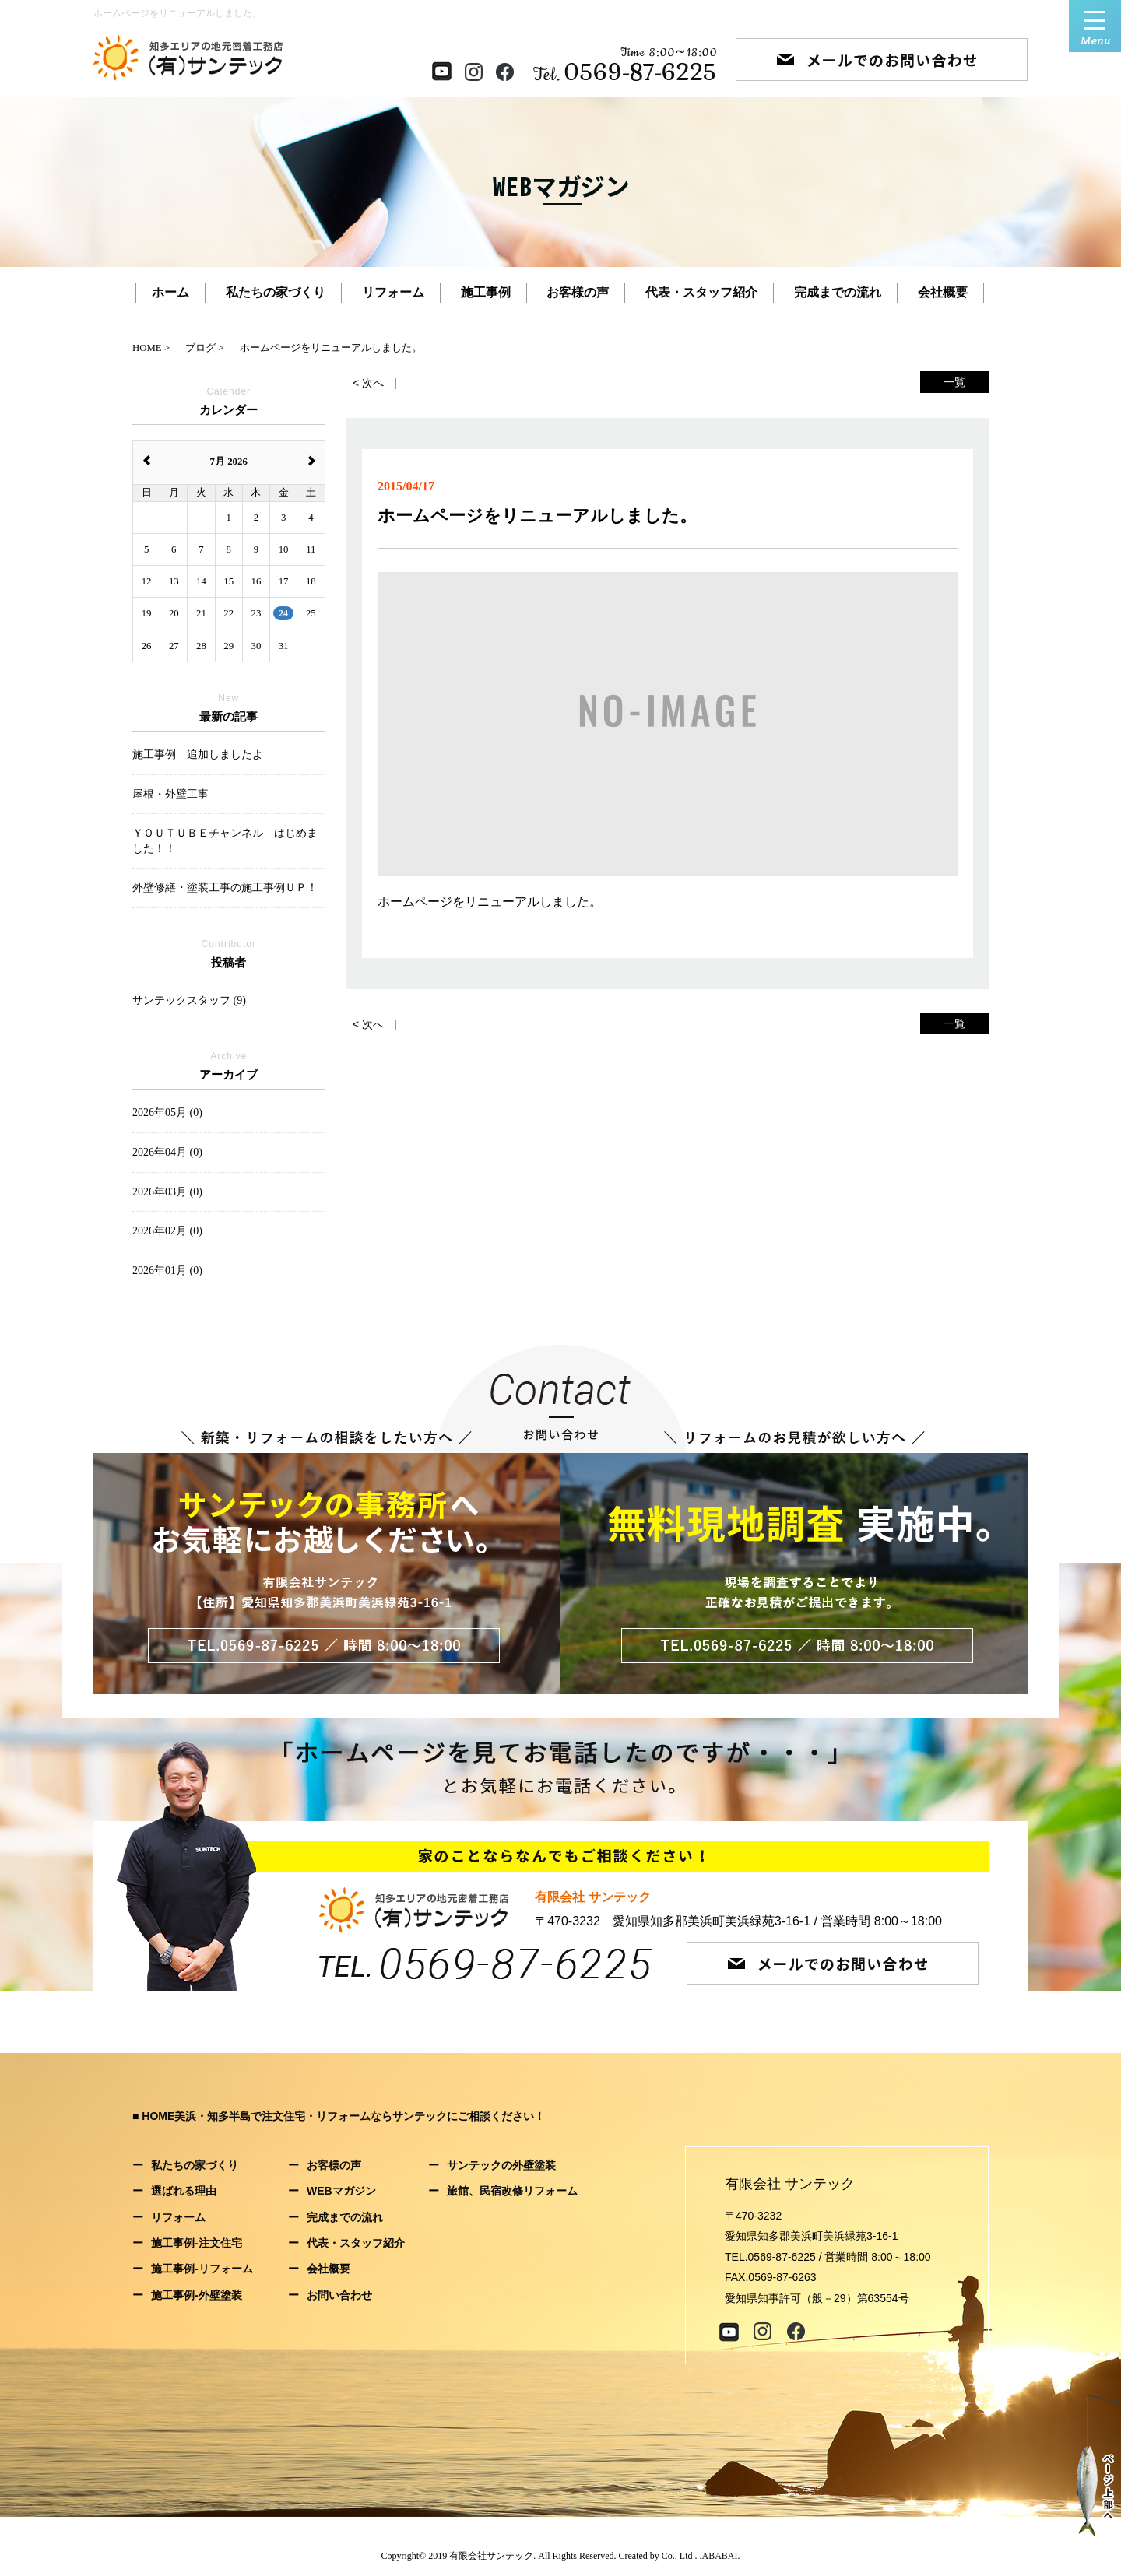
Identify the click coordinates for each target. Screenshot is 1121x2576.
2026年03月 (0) (167, 1192)
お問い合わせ (339, 2295)
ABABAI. (721, 2555)
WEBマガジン (341, 2191)
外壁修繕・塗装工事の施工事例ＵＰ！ (225, 887)
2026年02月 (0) (167, 1231)
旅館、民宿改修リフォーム (512, 2191)
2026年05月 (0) (167, 1112)
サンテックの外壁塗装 (501, 2165)
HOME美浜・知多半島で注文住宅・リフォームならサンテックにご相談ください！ (343, 2116)
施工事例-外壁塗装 (196, 2295)
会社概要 (943, 292)
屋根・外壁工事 (170, 794)
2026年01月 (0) (167, 1270)
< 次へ (368, 383)
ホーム (170, 292)
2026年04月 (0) (167, 1152)
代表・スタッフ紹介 (701, 292)
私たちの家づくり (275, 292)
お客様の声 (577, 292)
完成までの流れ (837, 292)
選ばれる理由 (183, 2191)
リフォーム (393, 292)
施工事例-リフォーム (202, 2268)
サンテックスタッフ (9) (189, 1000)
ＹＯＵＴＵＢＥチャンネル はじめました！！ (225, 841)
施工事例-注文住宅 (196, 2243)
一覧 (954, 382)
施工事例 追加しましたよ (197, 754)
